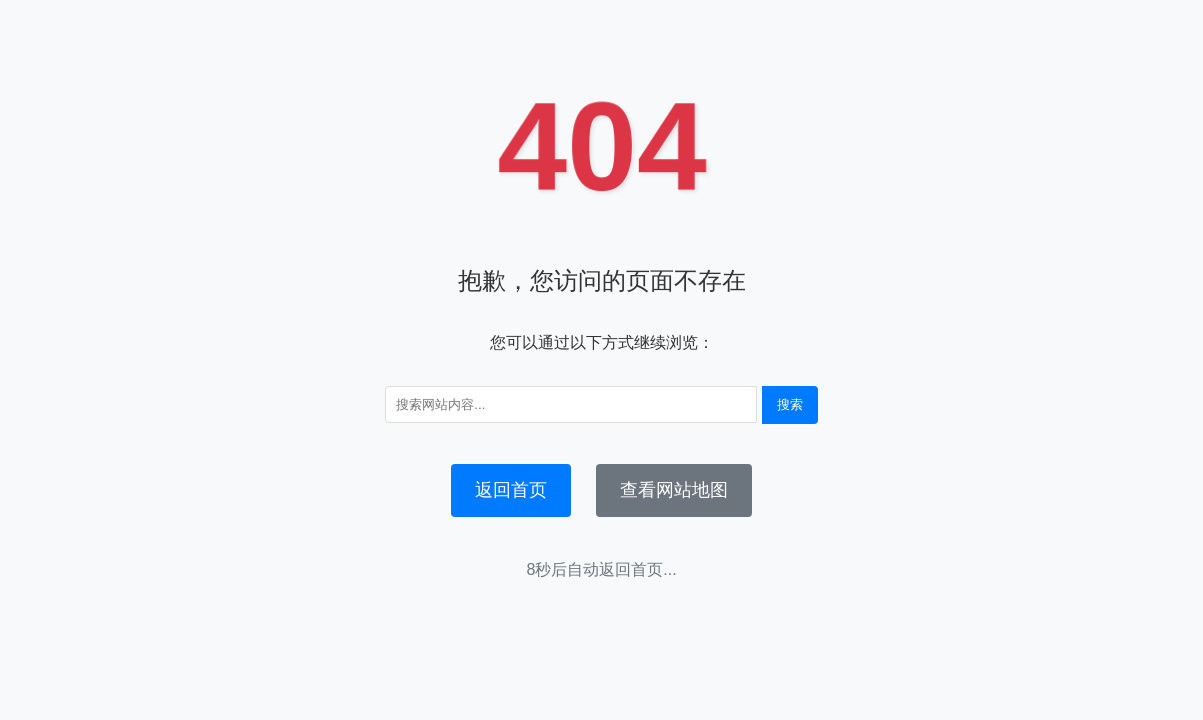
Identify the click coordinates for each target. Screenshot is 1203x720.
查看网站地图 (674, 490)
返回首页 (511, 490)
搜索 (790, 404)
